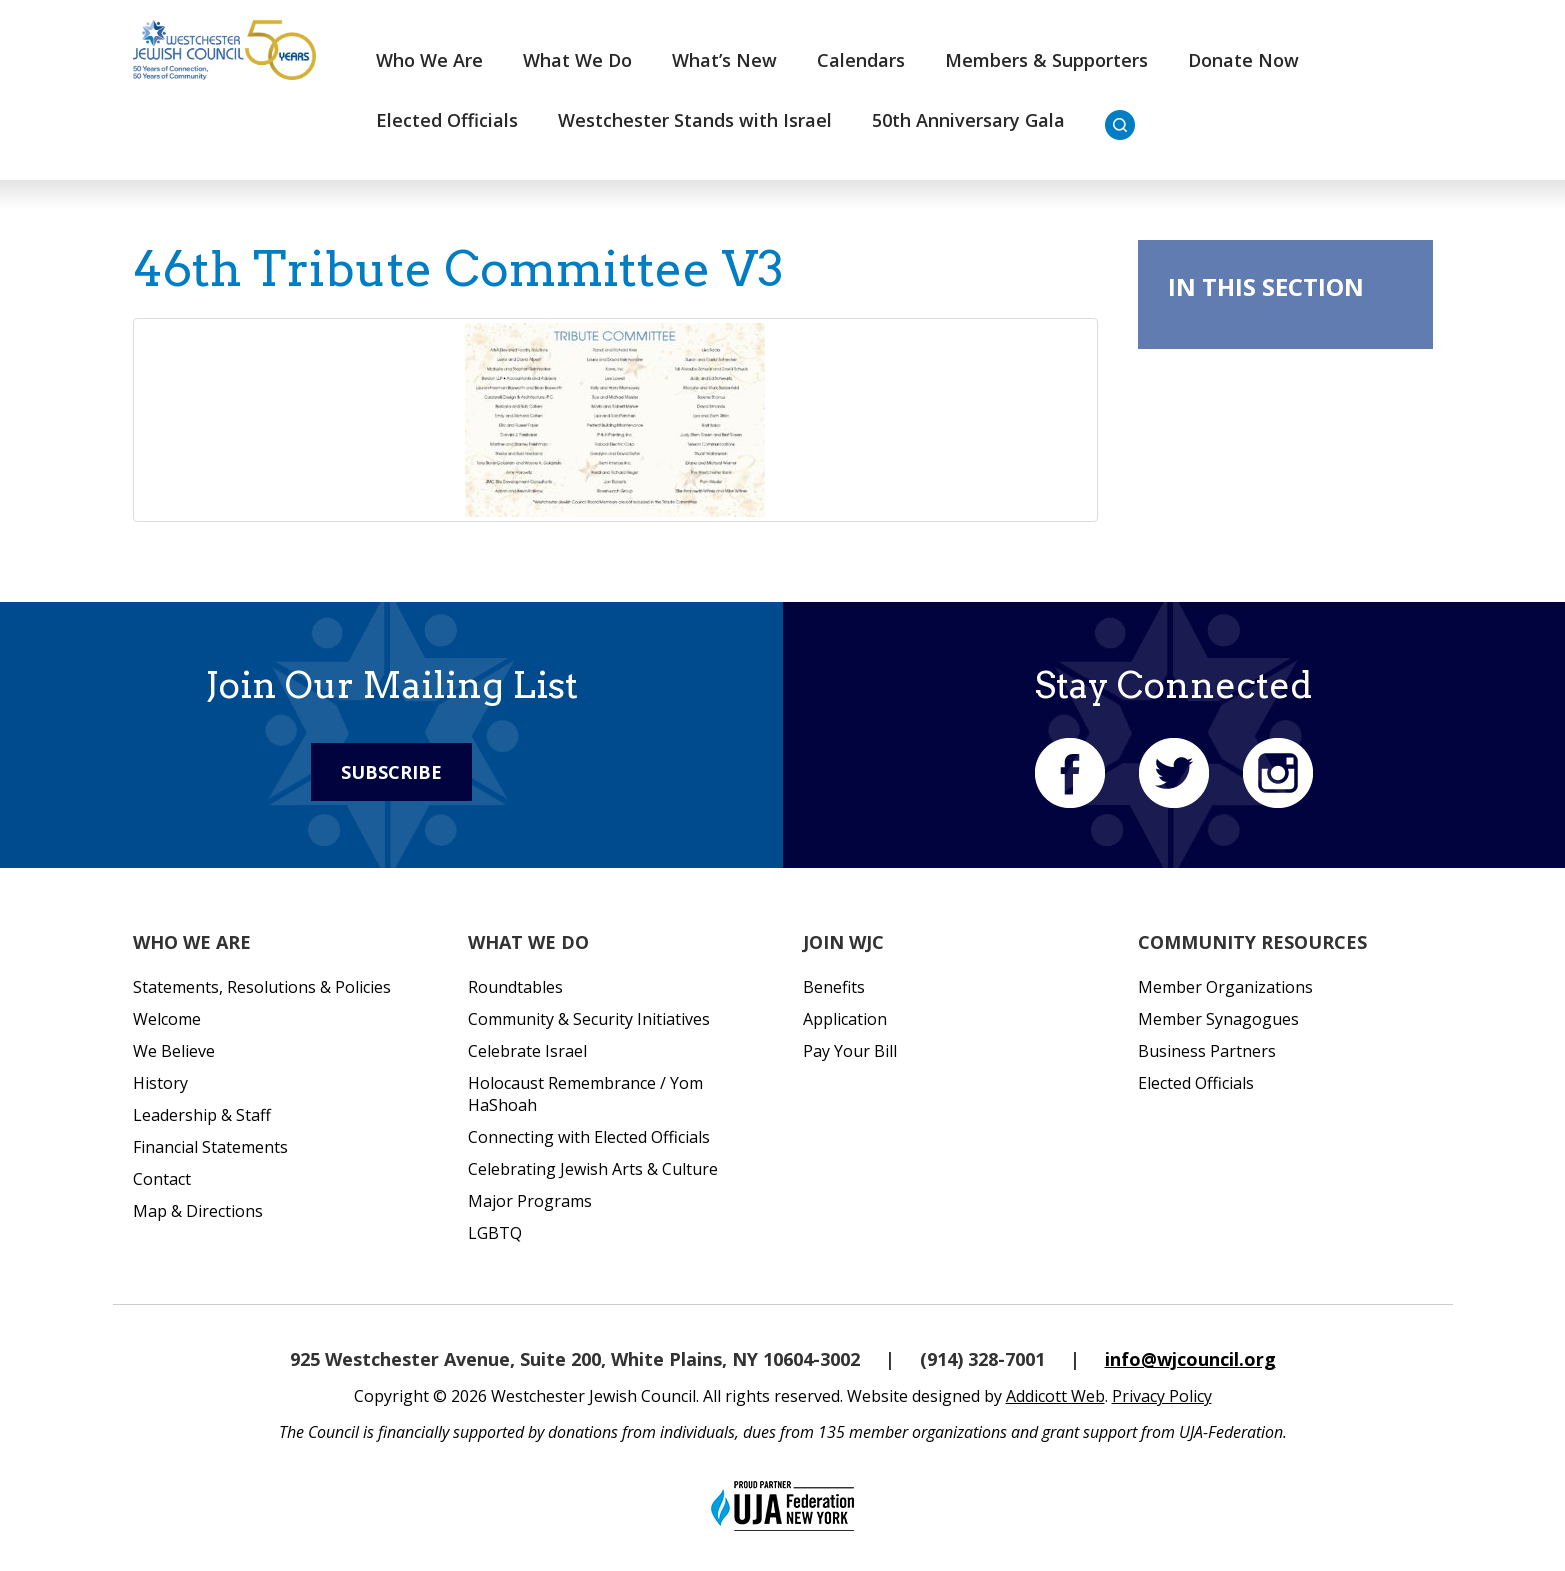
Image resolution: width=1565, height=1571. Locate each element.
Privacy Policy (1162, 1396)
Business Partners (1207, 1051)
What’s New (724, 60)
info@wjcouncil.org (1190, 1359)
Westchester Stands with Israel (695, 120)
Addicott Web (1055, 1396)
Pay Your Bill (850, 1051)
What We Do (577, 60)
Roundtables (515, 987)
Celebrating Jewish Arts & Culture (593, 1169)
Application (845, 1019)
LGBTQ (495, 1233)
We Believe (174, 1051)
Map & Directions (198, 1211)
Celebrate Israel (527, 1051)
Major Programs (530, 1201)
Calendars (861, 60)
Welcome (167, 1019)
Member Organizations (1225, 987)
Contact (162, 1179)
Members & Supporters (1046, 60)
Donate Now (1243, 60)
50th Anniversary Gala (968, 120)
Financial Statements (210, 1147)
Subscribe (391, 772)
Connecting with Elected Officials (589, 1137)
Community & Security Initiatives (589, 1019)
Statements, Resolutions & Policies (262, 987)
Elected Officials (447, 120)
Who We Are (429, 60)
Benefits (834, 987)
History (160, 1083)
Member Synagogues (1218, 1019)
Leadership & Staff (202, 1115)
